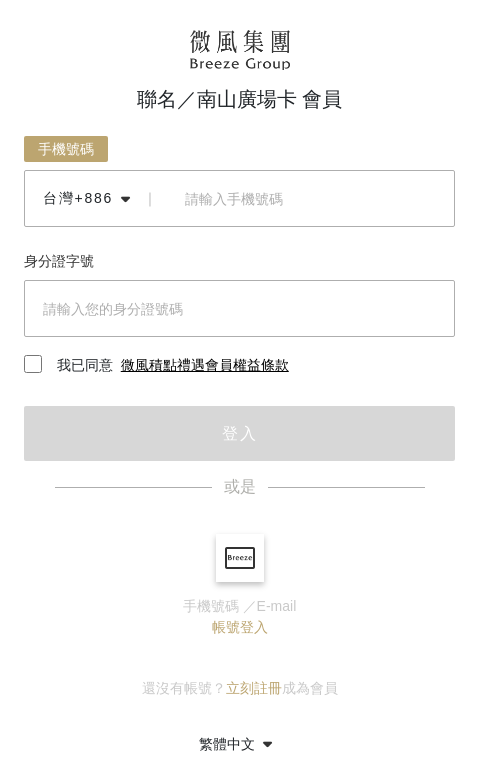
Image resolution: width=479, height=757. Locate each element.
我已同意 (156, 365)
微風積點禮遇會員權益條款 (205, 365)
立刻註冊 (254, 688)
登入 (240, 433)
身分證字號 (59, 261)
